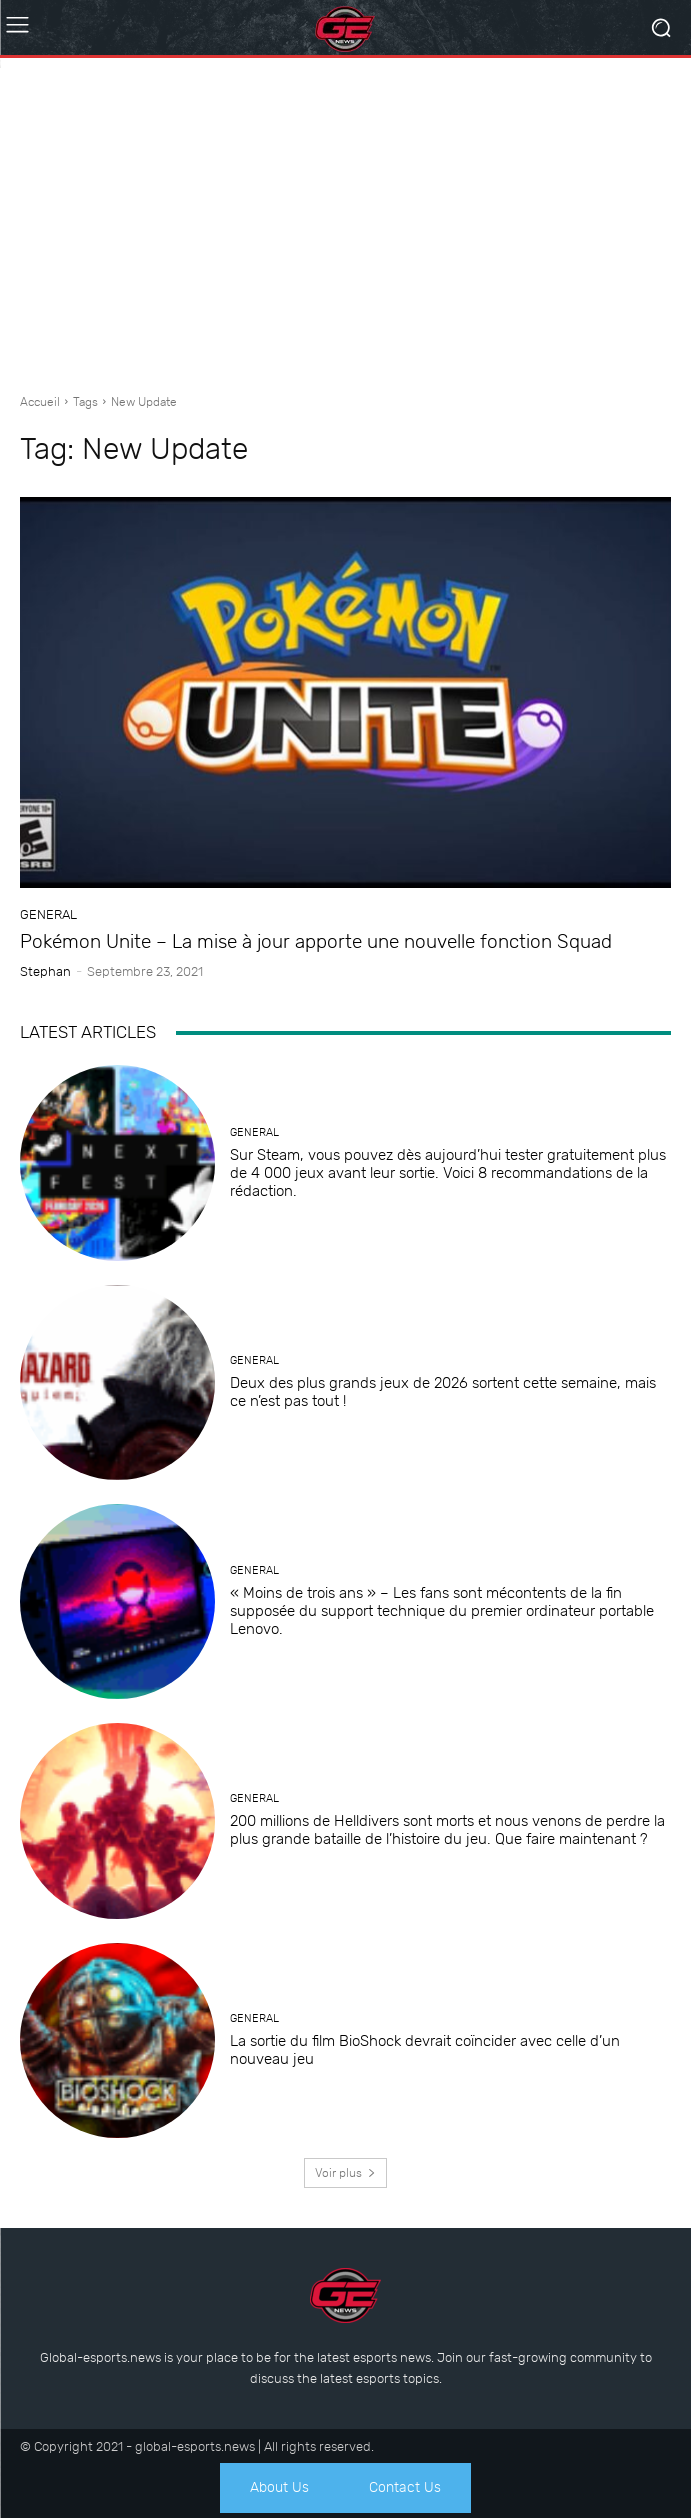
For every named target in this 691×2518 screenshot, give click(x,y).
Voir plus (345, 2173)
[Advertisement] (345, 218)
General (48, 914)
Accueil (40, 402)
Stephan (45, 971)
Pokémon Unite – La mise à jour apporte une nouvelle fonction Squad (316, 941)
